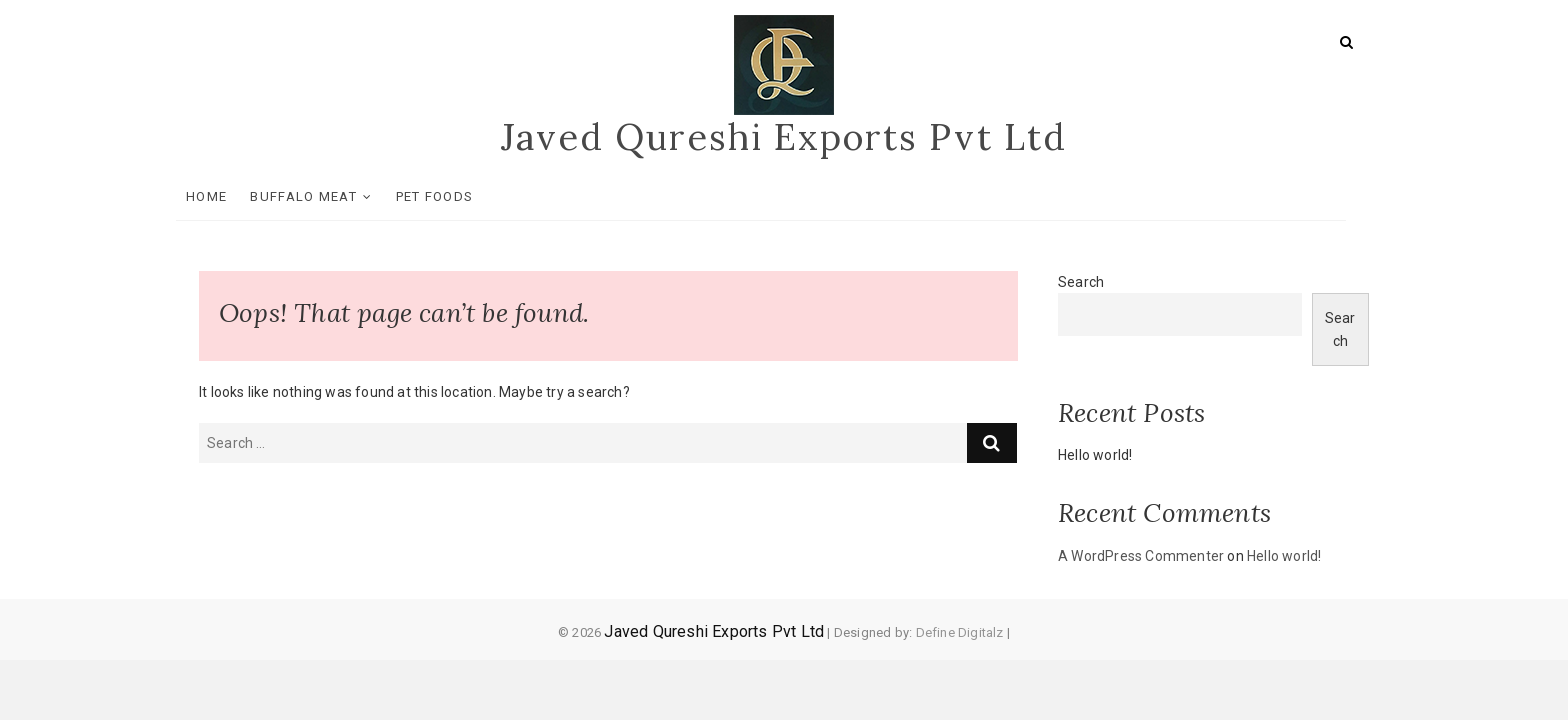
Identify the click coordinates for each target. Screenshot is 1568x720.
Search (1081, 282)
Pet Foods (458, 196)
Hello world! (1095, 455)
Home (229, 196)
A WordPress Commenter (1141, 556)
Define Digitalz (960, 632)
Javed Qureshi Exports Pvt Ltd (784, 137)
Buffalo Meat (326, 196)
